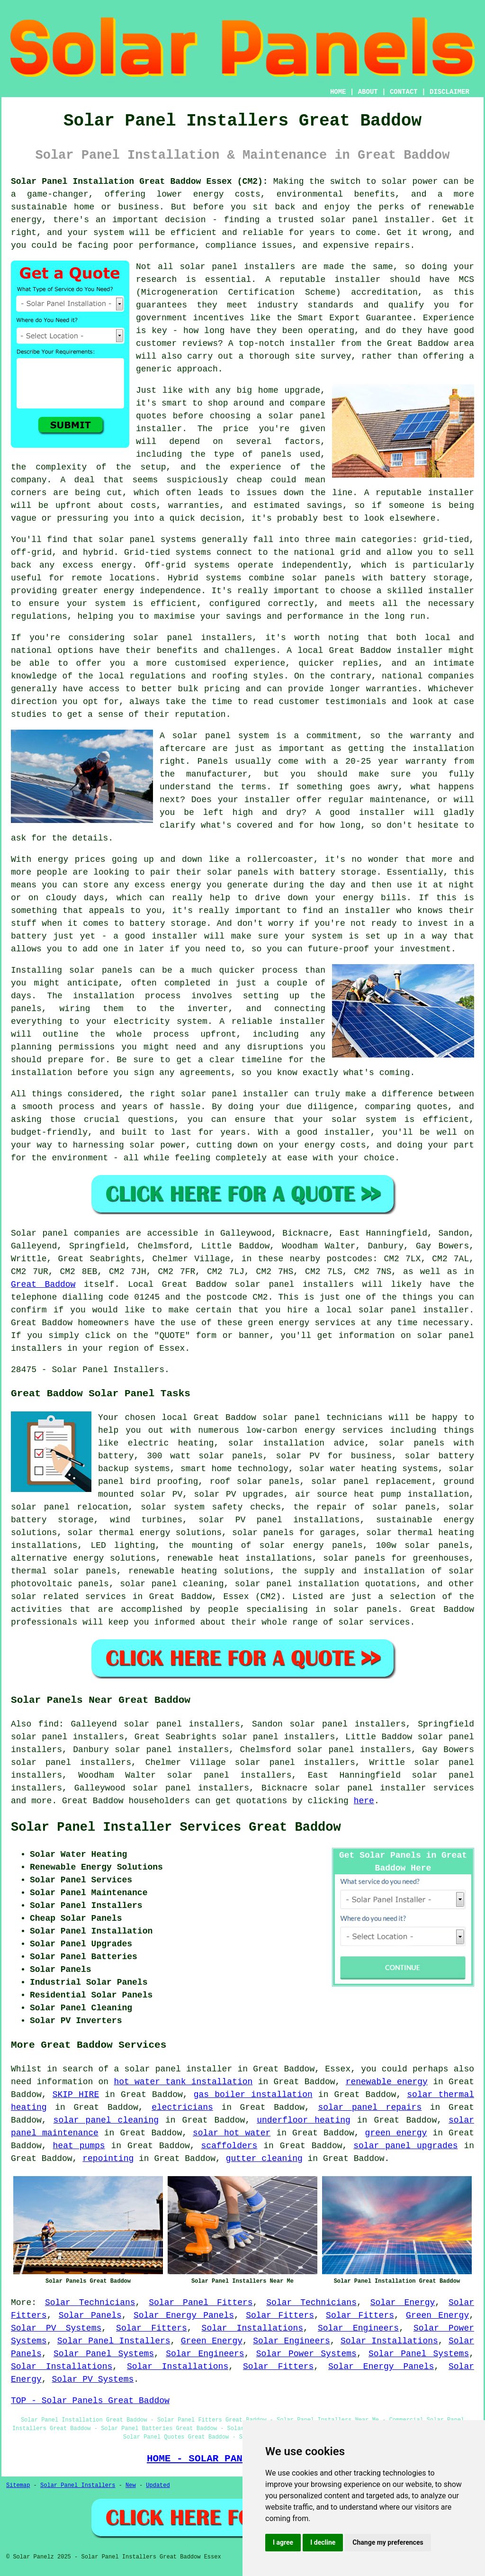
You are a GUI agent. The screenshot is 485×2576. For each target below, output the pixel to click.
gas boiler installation (253, 2094)
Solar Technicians (90, 2302)
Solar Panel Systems (104, 2354)
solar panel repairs (370, 2107)
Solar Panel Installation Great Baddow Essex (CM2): (139, 181)
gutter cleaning (264, 2158)
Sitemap (18, 2485)
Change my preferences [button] (387, 2542)
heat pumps (79, 2146)
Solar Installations (252, 2328)
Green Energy (437, 2315)
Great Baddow (43, 1284)
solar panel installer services (394, 1788)
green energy (396, 2133)
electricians (182, 2107)
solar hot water (231, 2133)
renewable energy (387, 2082)
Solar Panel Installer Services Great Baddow (176, 1827)
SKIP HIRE (76, 2094)
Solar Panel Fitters (200, 2302)
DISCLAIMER (449, 92)
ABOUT (368, 92)
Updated (158, 2485)
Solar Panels (90, 2315)
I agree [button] (283, 2542)
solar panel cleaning (106, 2120)
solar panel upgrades (405, 2146)
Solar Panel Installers (114, 2341)
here (364, 1801)
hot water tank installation (183, 2082)
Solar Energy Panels (184, 2315)
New (131, 2485)
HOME (338, 92)
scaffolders (229, 2146)
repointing (108, 2158)
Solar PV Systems (56, 2328)
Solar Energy (402, 2302)
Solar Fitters (280, 2315)
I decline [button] (322, 2542)
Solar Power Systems (306, 2354)
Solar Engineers (358, 2328)
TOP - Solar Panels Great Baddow (90, 2400)
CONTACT (404, 92)
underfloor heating (303, 2120)
